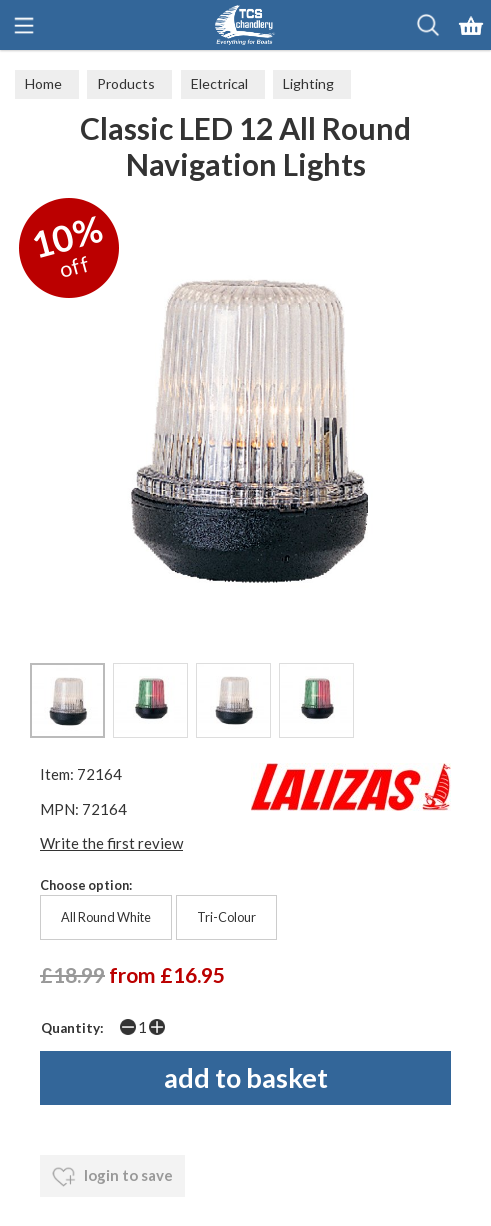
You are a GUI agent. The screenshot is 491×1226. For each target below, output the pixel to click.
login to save (112, 1177)
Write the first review (111, 843)
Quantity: (72, 1028)
